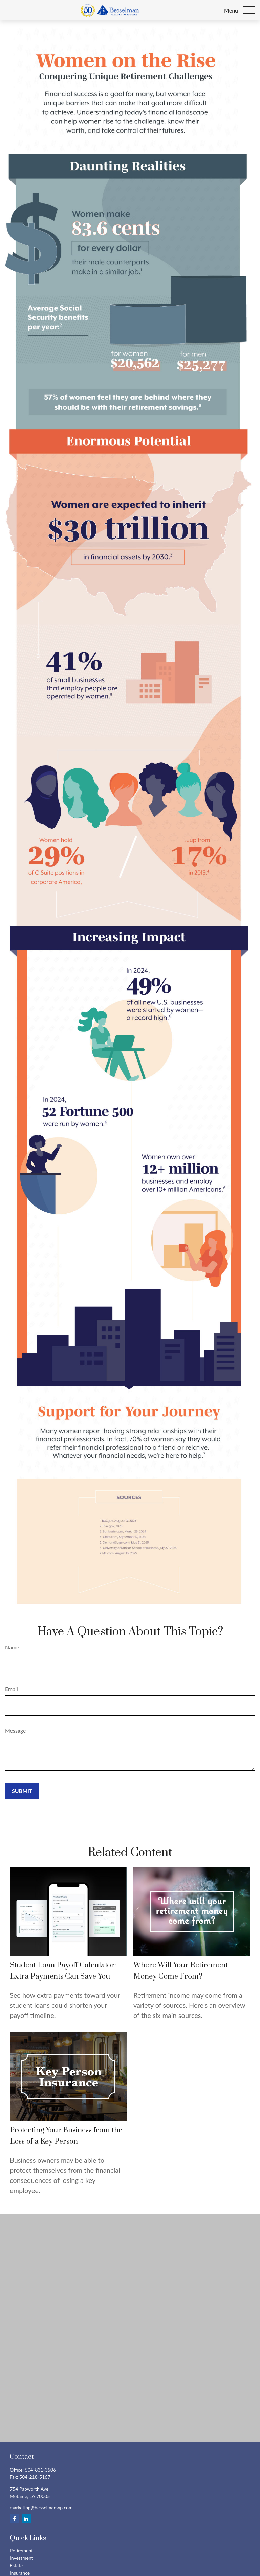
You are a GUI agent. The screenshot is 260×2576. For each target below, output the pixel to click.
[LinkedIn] (26, 2518)
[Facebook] (14, 2518)
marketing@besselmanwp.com (41, 2507)
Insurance (20, 2573)
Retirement (21, 2550)
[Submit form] (22, 1791)
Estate (16, 2565)
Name (12, 1647)
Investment (21, 2558)
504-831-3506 (40, 2470)
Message (15, 1730)
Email (11, 1689)
